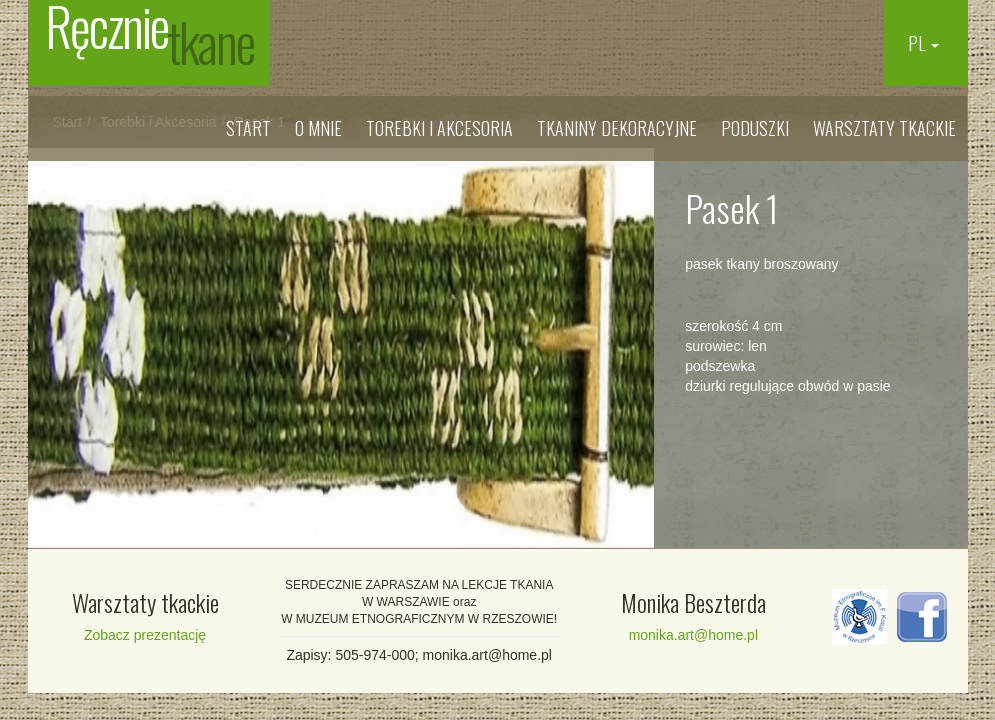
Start (248, 128)
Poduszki (755, 128)
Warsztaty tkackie (884, 128)
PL (923, 43)
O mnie (318, 128)
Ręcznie (149, 40)
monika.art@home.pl (693, 635)
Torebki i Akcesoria (439, 128)
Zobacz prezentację (145, 635)
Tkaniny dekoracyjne (617, 128)
